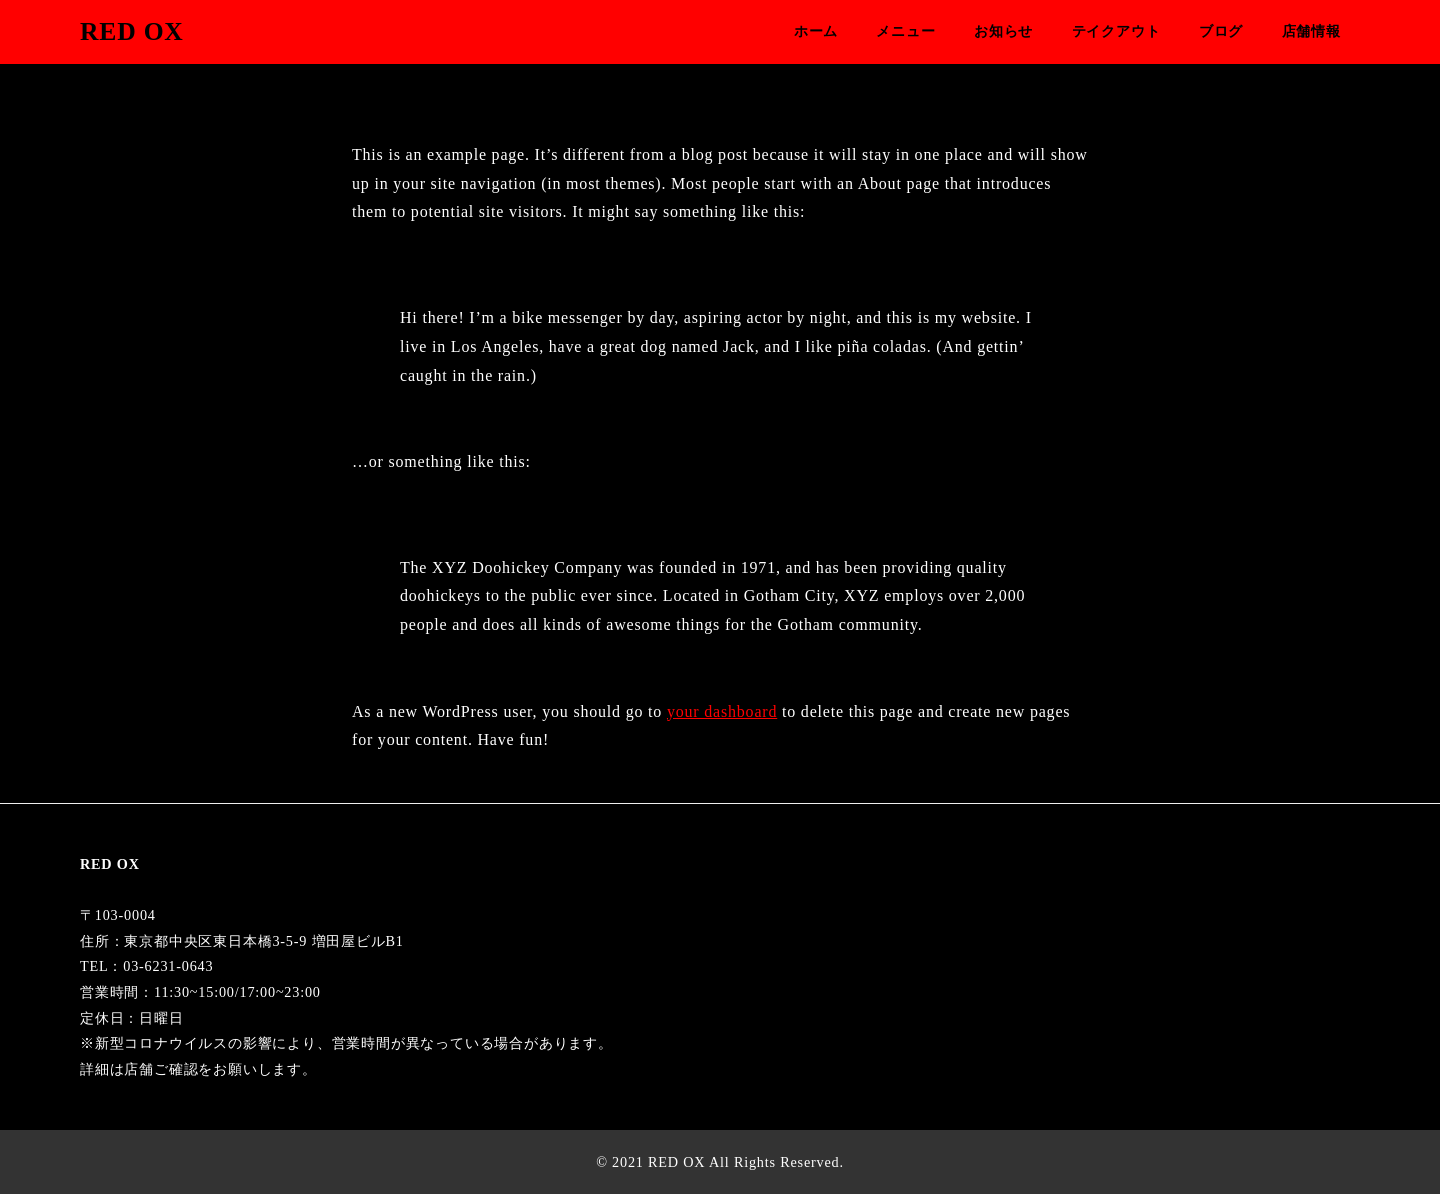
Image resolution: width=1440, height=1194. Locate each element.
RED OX (132, 31)
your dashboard (722, 711)
